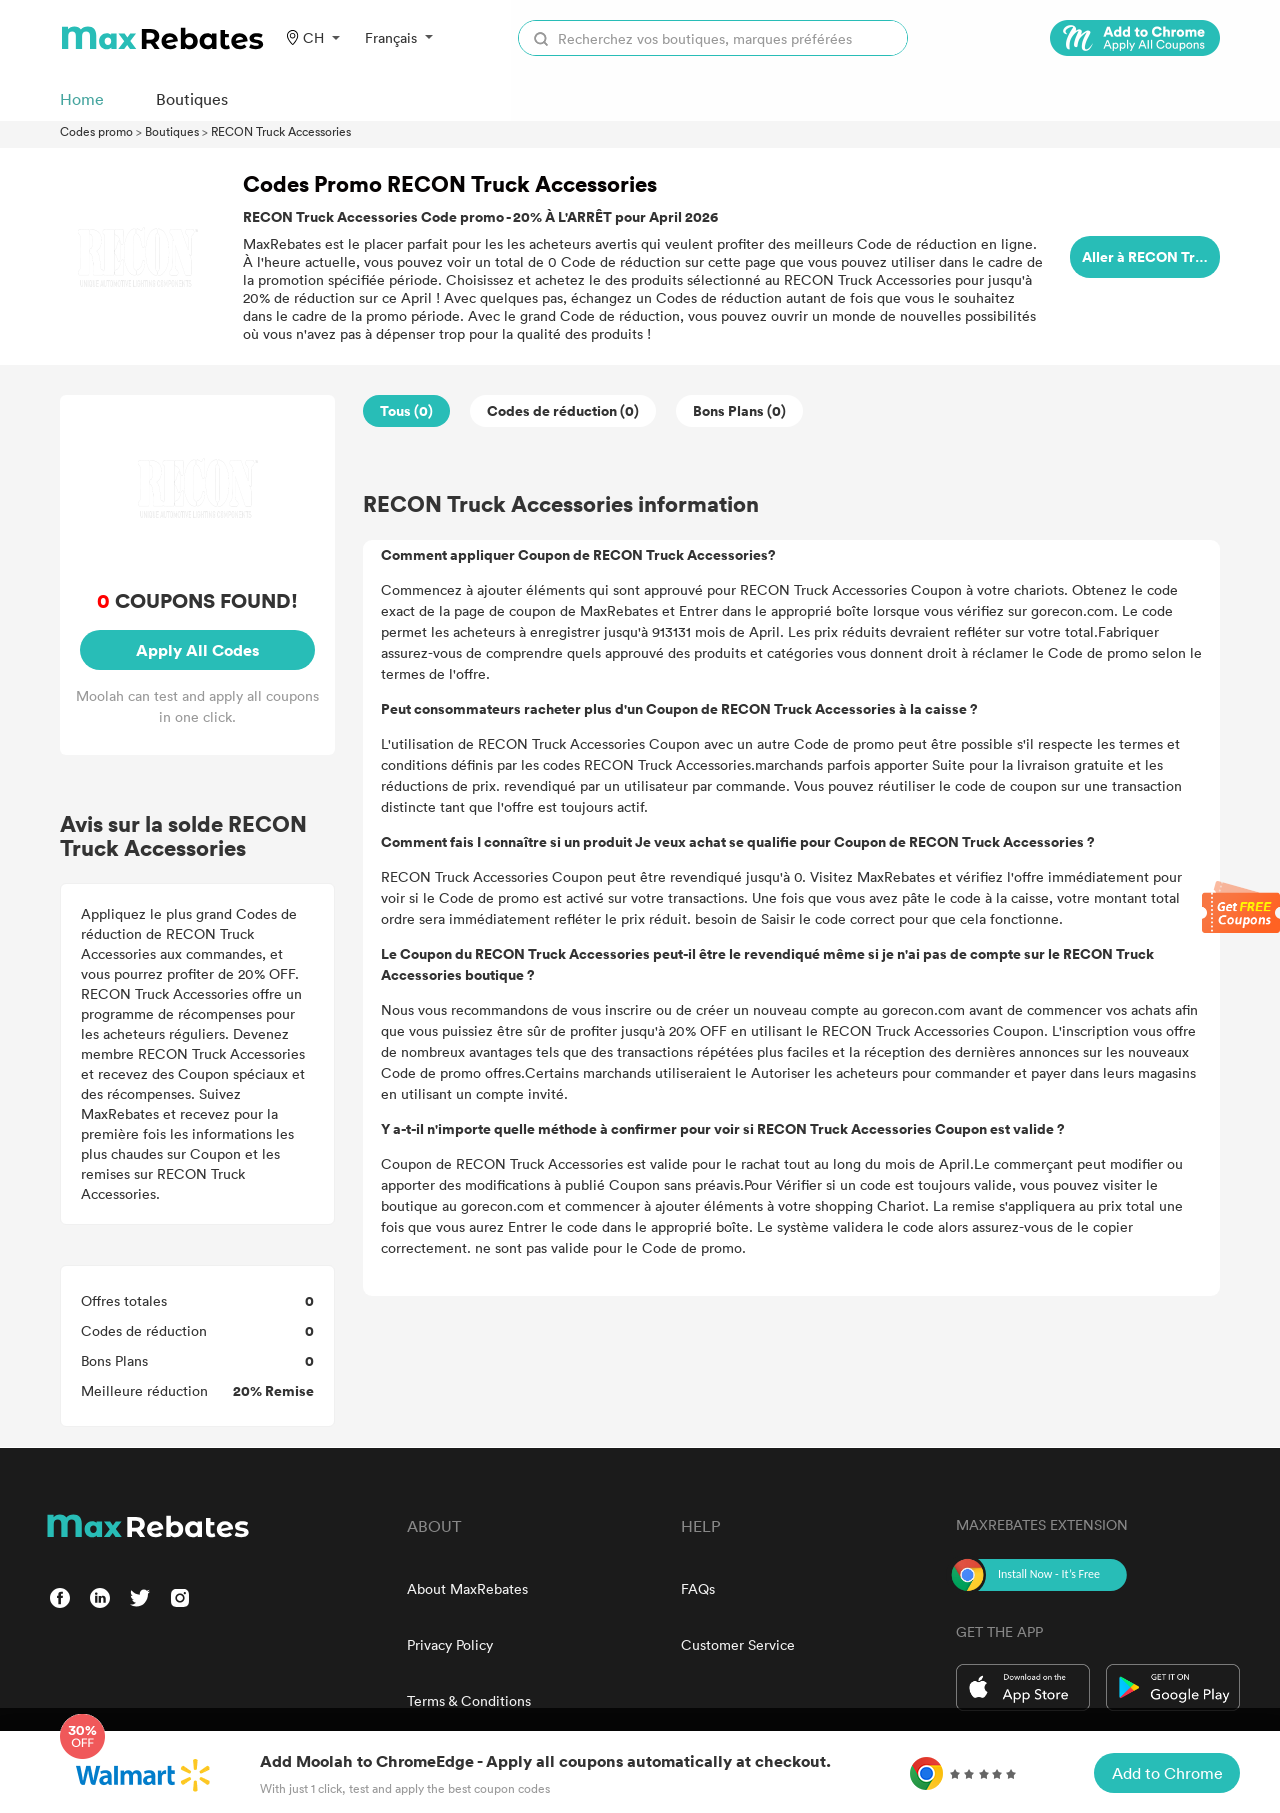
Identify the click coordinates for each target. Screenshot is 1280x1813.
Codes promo (96, 131)
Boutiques (172, 131)
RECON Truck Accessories (281, 131)
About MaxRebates (467, 1588)
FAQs (698, 1588)
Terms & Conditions (469, 1700)
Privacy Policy (450, 1644)
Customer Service (738, 1644)
